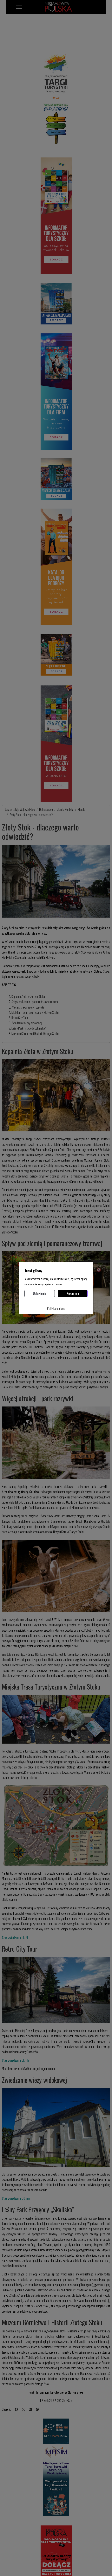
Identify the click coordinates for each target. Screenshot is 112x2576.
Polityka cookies (56, 1308)
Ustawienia (39, 1293)
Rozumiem (73, 1293)
